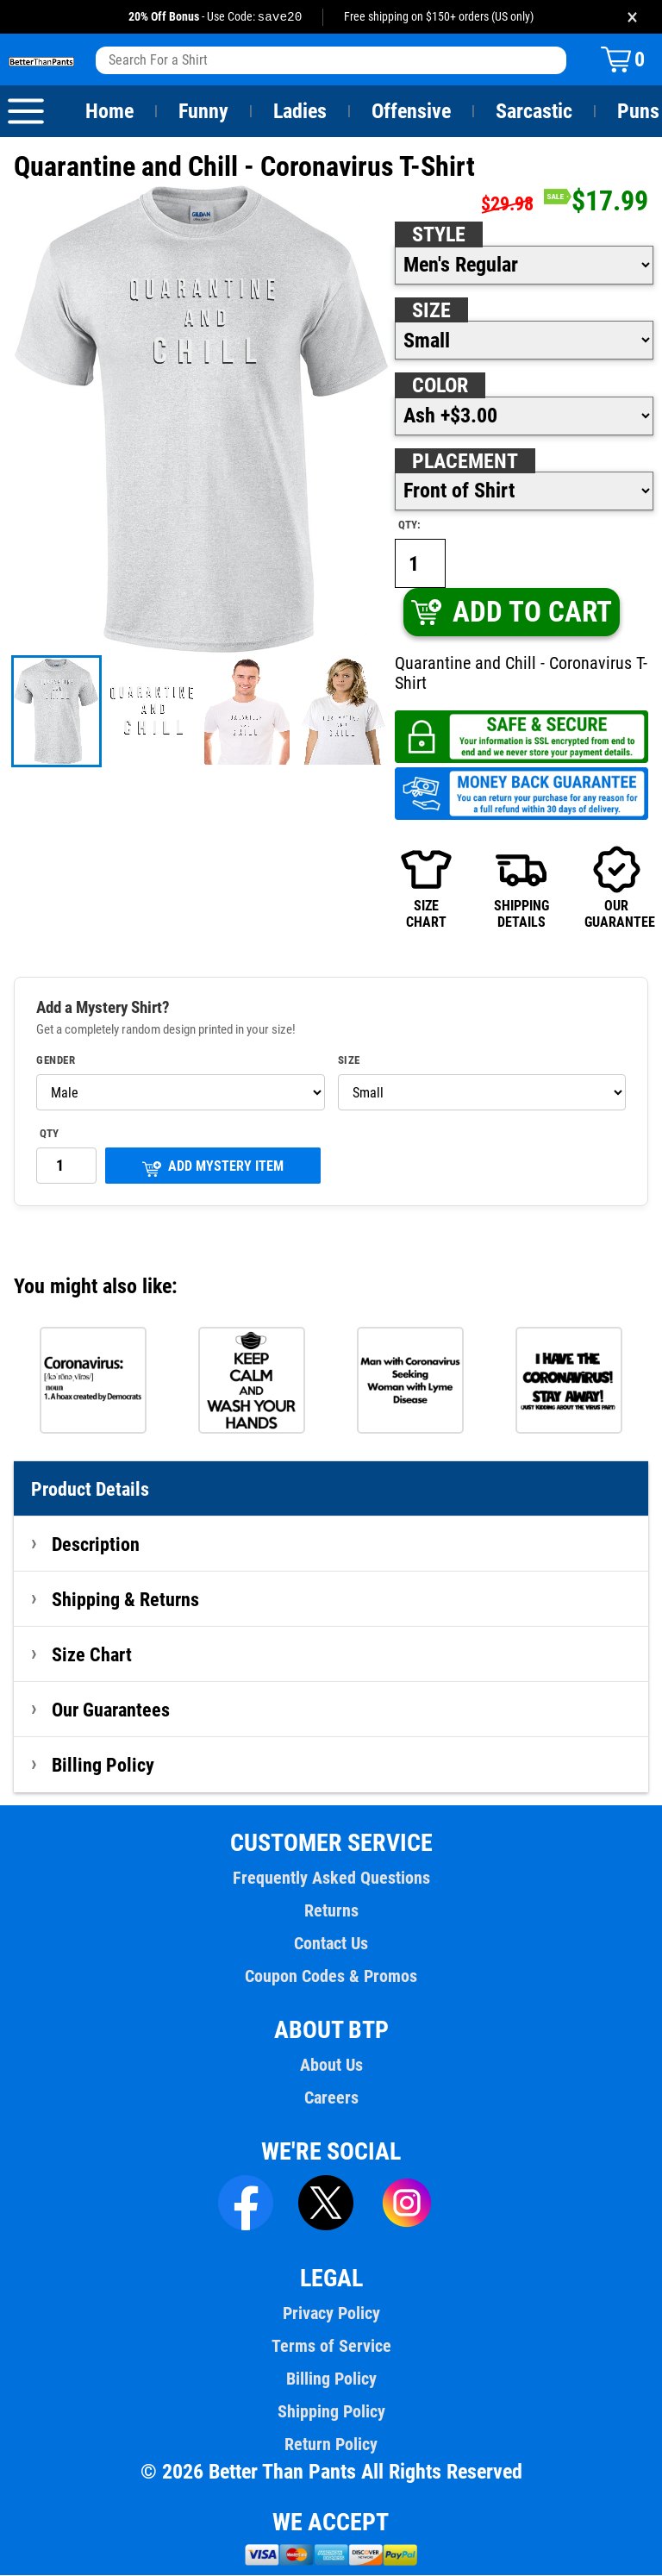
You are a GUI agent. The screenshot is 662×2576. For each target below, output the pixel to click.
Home (109, 112)
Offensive (411, 112)
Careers (331, 2098)
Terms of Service (331, 2346)
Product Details (90, 1490)
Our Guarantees (112, 1710)
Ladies (299, 112)
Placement (464, 462)
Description (96, 1545)
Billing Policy (102, 1765)
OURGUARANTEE (616, 888)
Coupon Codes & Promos (331, 1976)
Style (438, 235)
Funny (203, 112)
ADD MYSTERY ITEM (213, 1169)
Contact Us (330, 1944)
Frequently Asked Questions (331, 1878)
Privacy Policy (330, 2314)
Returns (331, 1911)
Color (441, 386)
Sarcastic (534, 112)
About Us (331, 2065)
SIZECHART (426, 888)
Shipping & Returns (126, 1600)
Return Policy (330, 2445)
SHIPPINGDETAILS (521, 888)
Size (431, 311)
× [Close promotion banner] (632, 17)
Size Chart (92, 1655)
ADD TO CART (510, 612)
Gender (56, 1061)
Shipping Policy (331, 2412)
